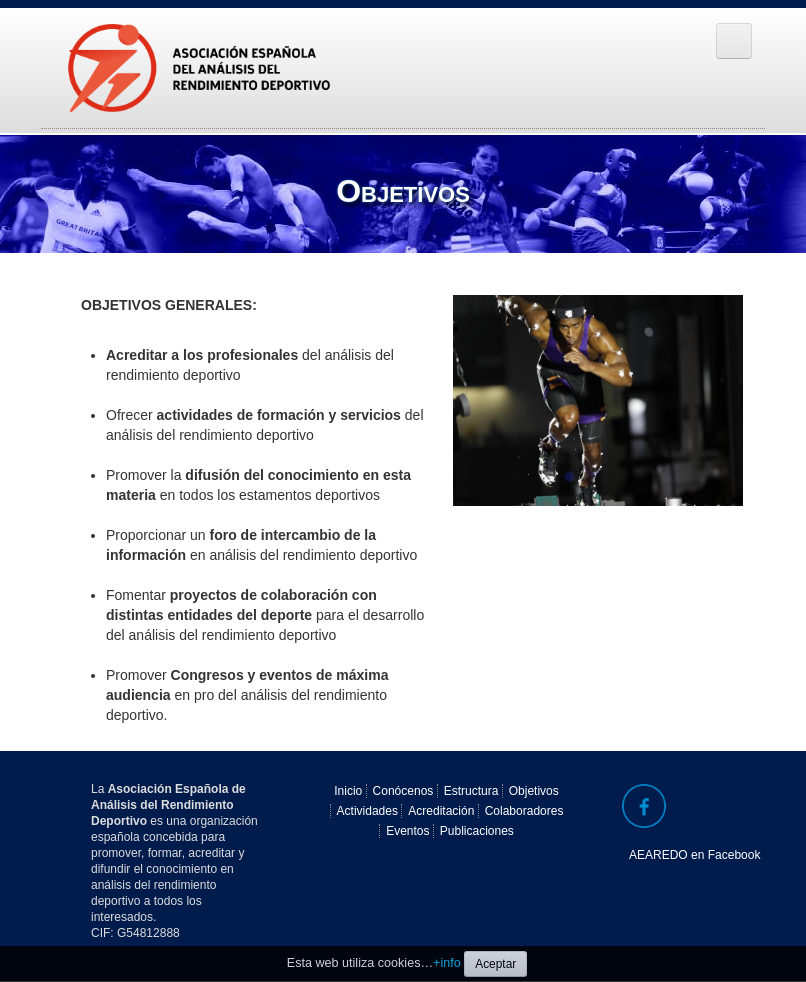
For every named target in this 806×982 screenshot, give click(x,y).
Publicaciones (477, 831)
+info (447, 963)
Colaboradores (524, 811)
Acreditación (441, 811)
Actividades (367, 811)
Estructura (471, 791)
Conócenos (403, 791)
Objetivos (534, 791)
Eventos (407, 831)
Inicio (348, 791)
